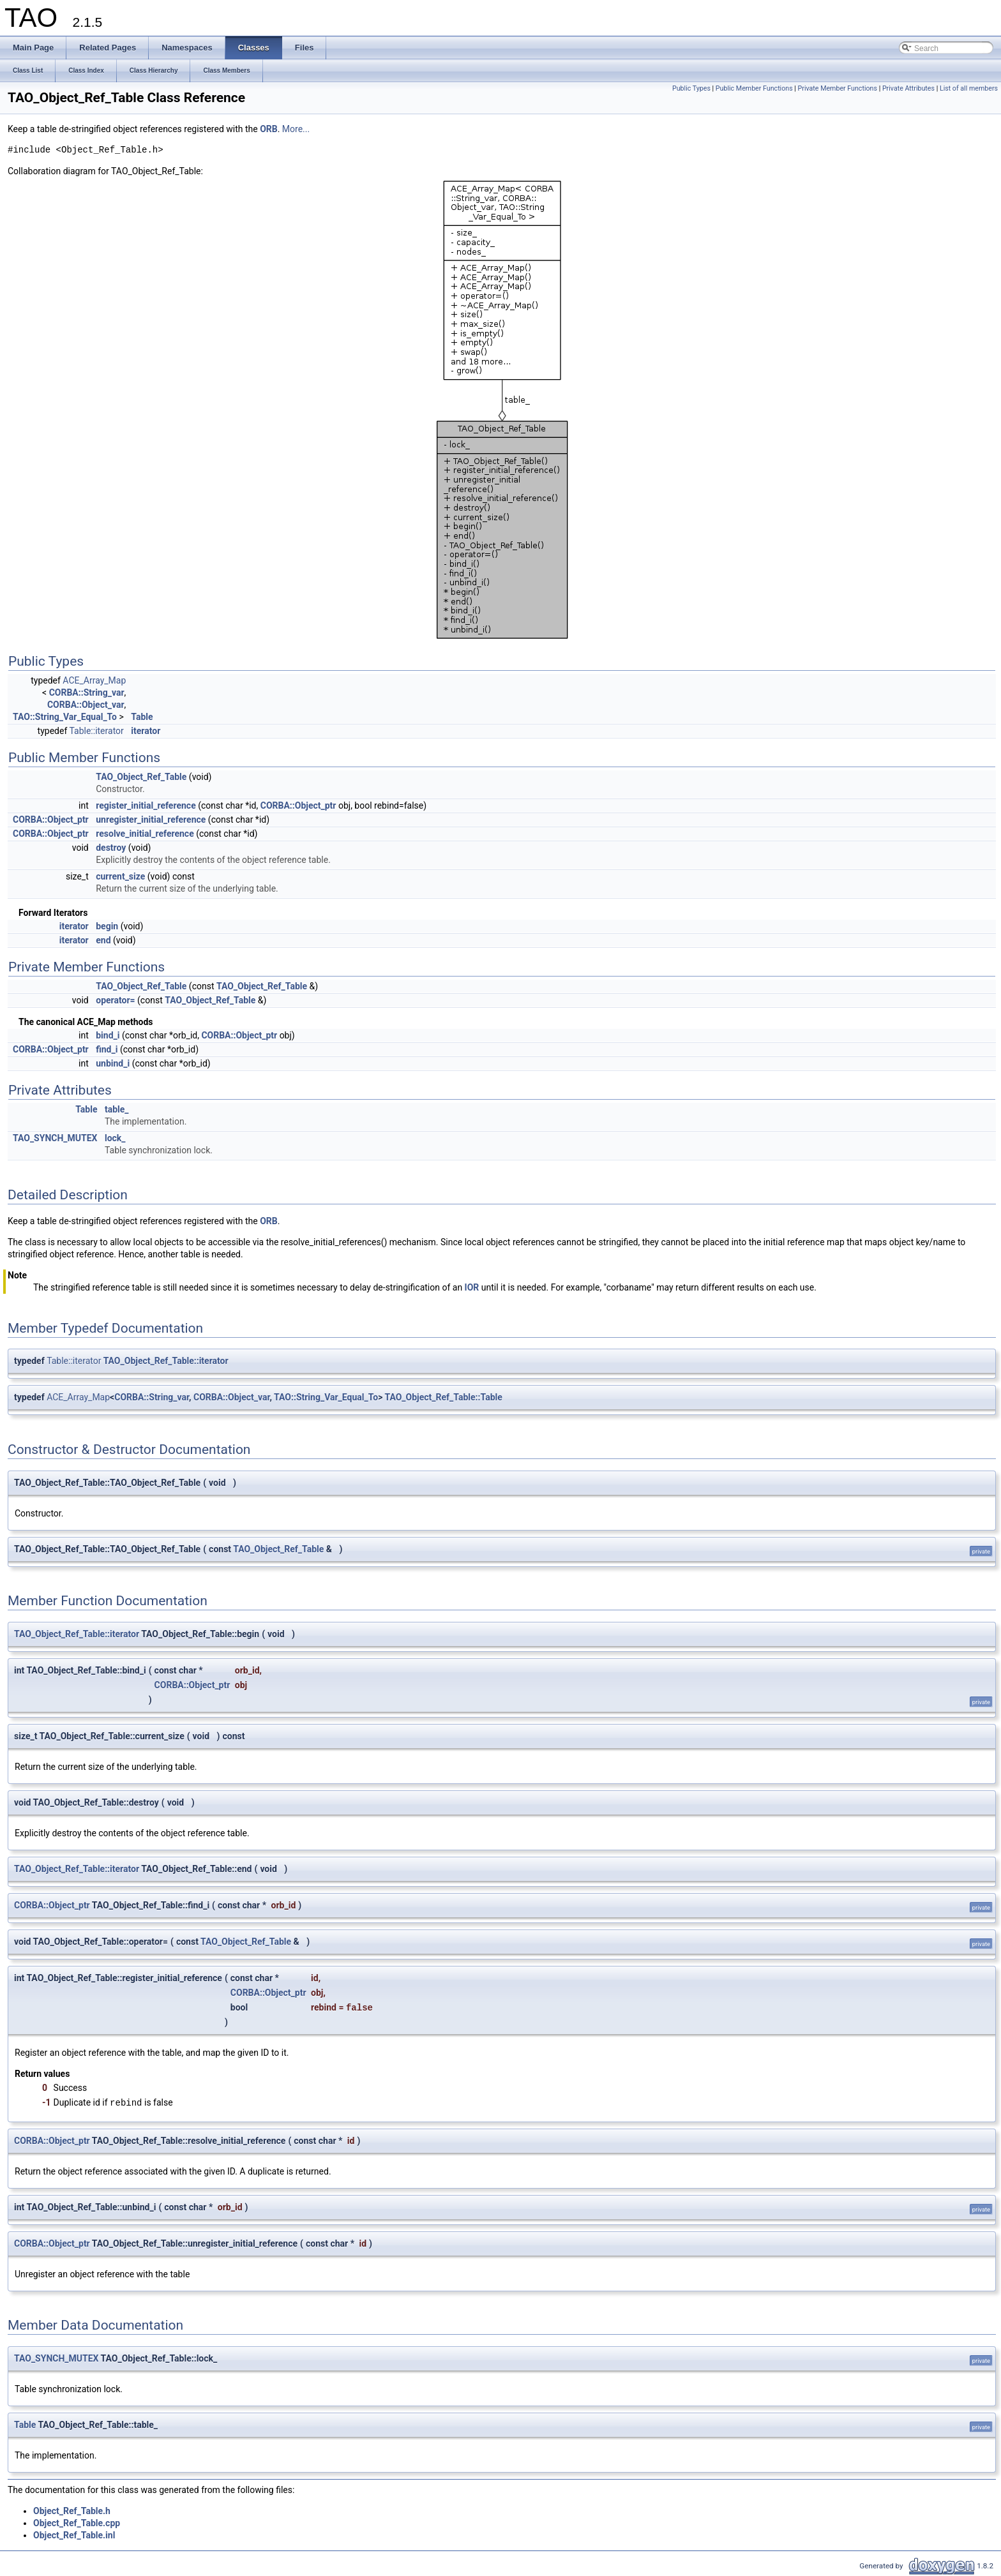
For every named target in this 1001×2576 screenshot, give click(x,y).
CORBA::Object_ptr (298, 805)
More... (296, 129)
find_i (106, 1049)
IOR (472, 1287)
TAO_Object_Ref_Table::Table (443, 1397)
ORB (269, 129)
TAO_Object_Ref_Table (141, 777)
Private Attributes (908, 88)
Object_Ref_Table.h (71, 2511)
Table (142, 717)
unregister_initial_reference (151, 819)
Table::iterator (96, 731)
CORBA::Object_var (85, 705)
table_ (117, 1109)
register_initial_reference (145, 805)
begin (107, 926)
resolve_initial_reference (145, 833)
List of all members (969, 88)
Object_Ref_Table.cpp (76, 2523)
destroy (111, 847)
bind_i (107, 1035)
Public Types (691, 88)
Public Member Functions (754, 88)
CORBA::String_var (86, 692)
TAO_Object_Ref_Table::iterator (166, 1361)
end (103, 940)
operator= (115, 1000)
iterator (145, 731)
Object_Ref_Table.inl (74, 2535)
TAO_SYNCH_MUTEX (55, 1138)
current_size (120, 876)
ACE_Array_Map (94, 680)
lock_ (115, 1138)
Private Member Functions (837, 88)
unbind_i (113, 1063)
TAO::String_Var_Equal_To (65, 717)
